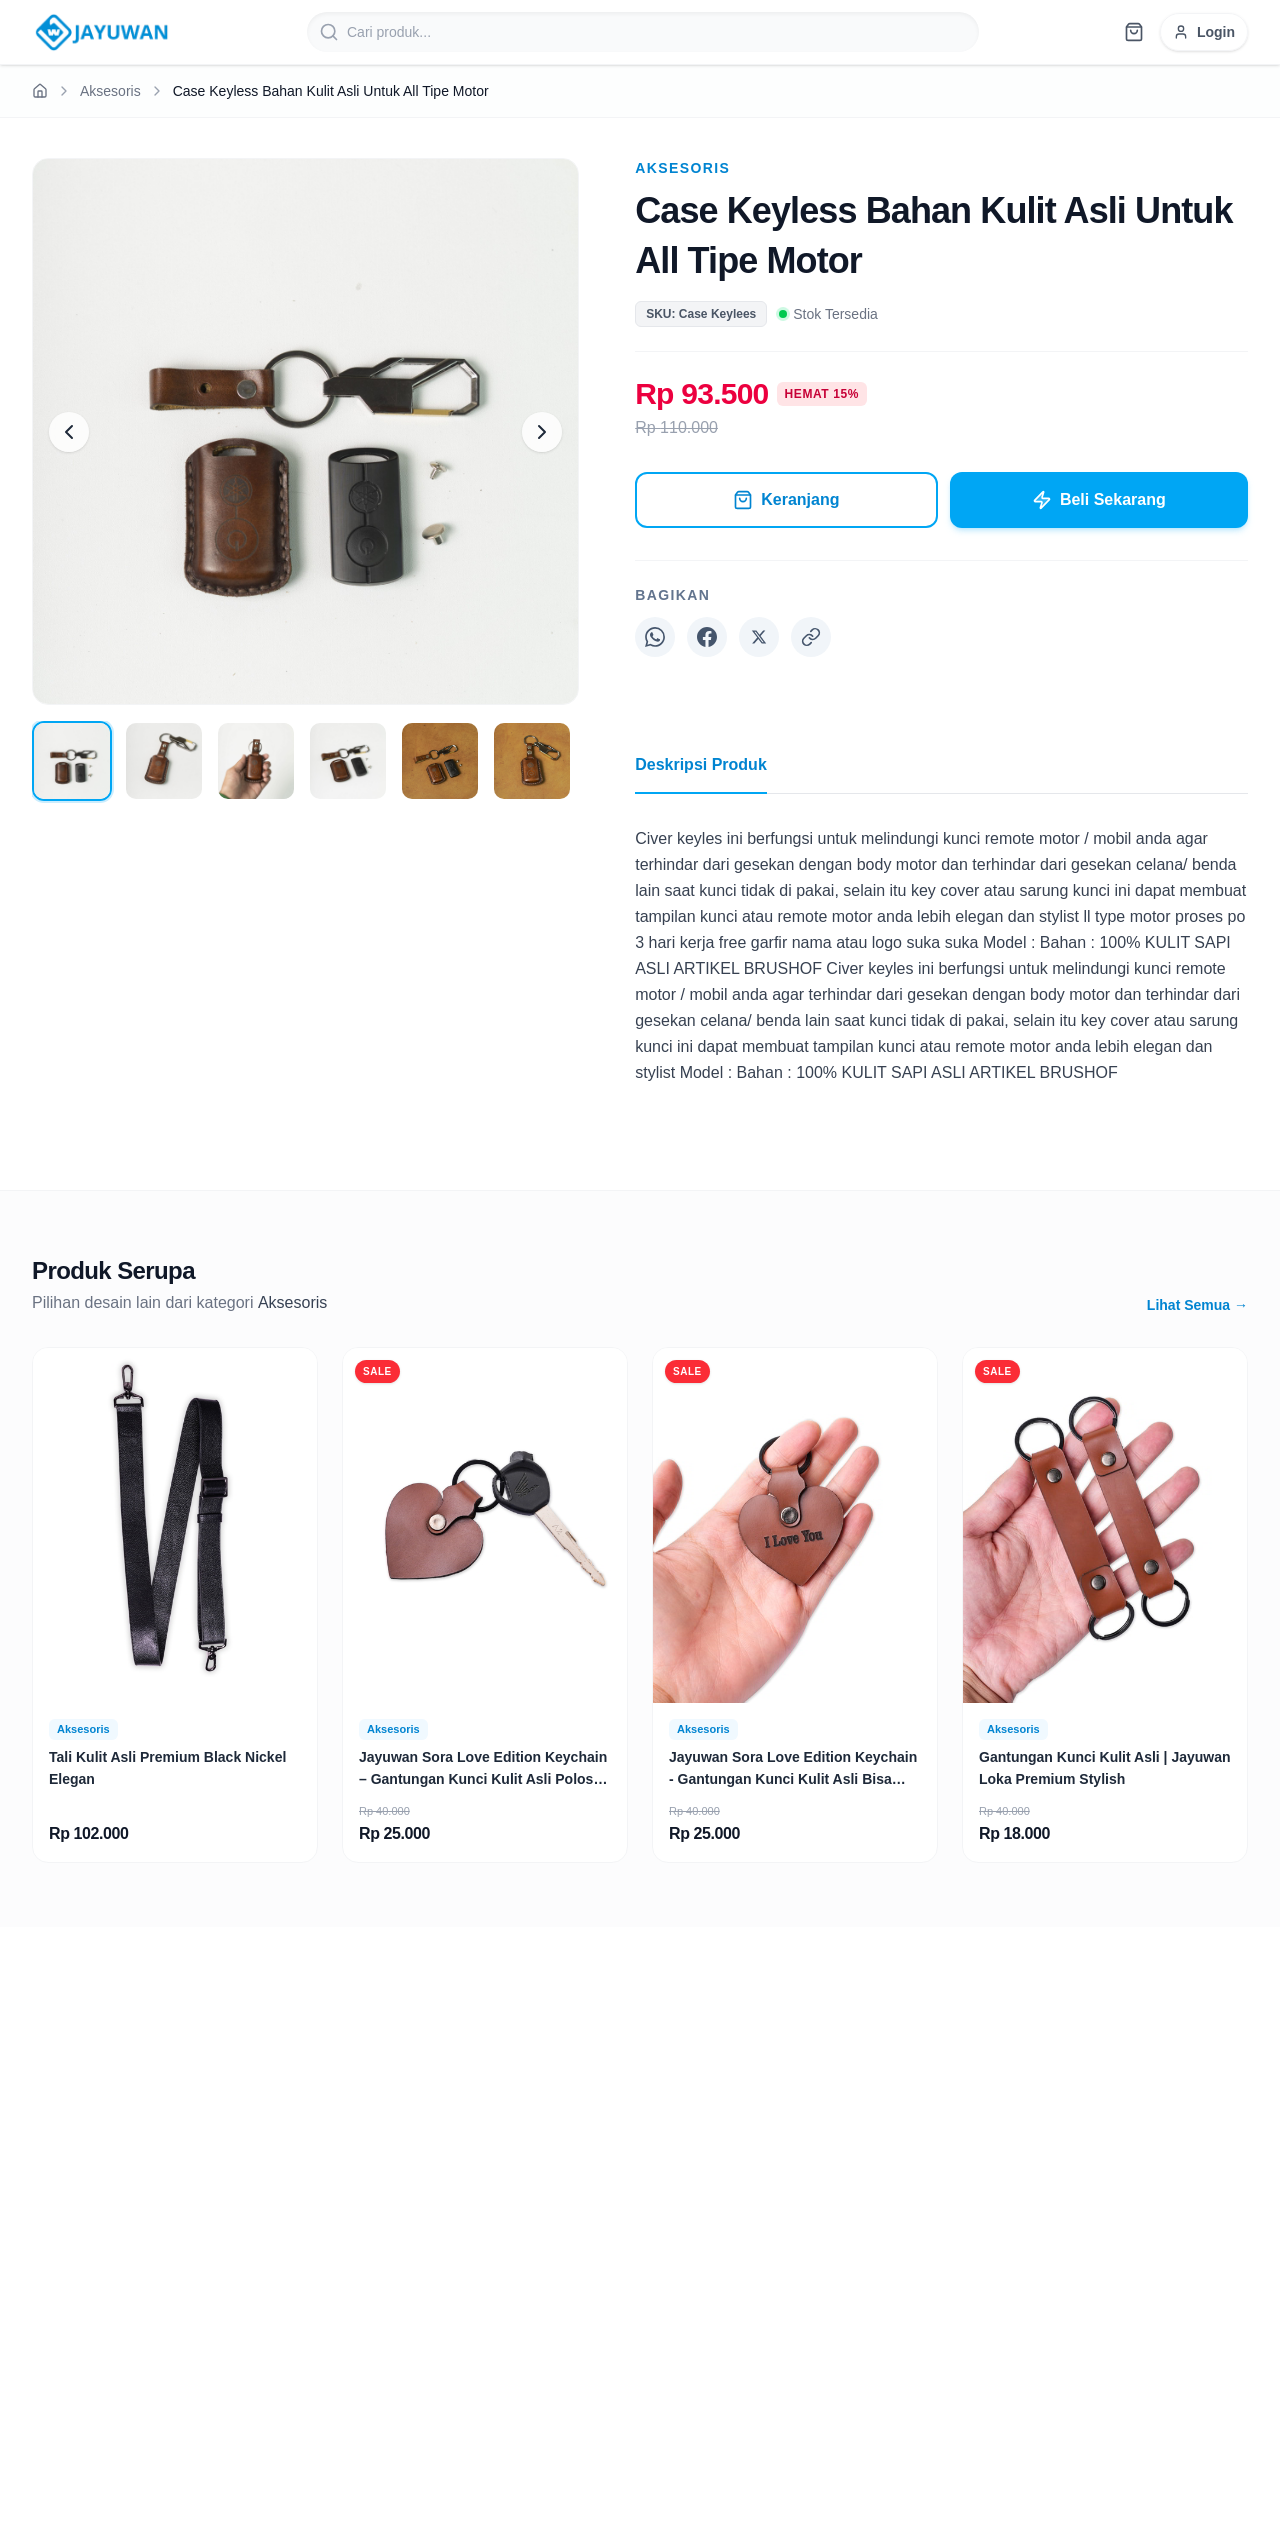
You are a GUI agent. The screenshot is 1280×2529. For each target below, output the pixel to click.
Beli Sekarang (1099, 500)
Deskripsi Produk (701, 774)
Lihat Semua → (1197, 1305)
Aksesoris (110, 91)
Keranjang (786, 500)
